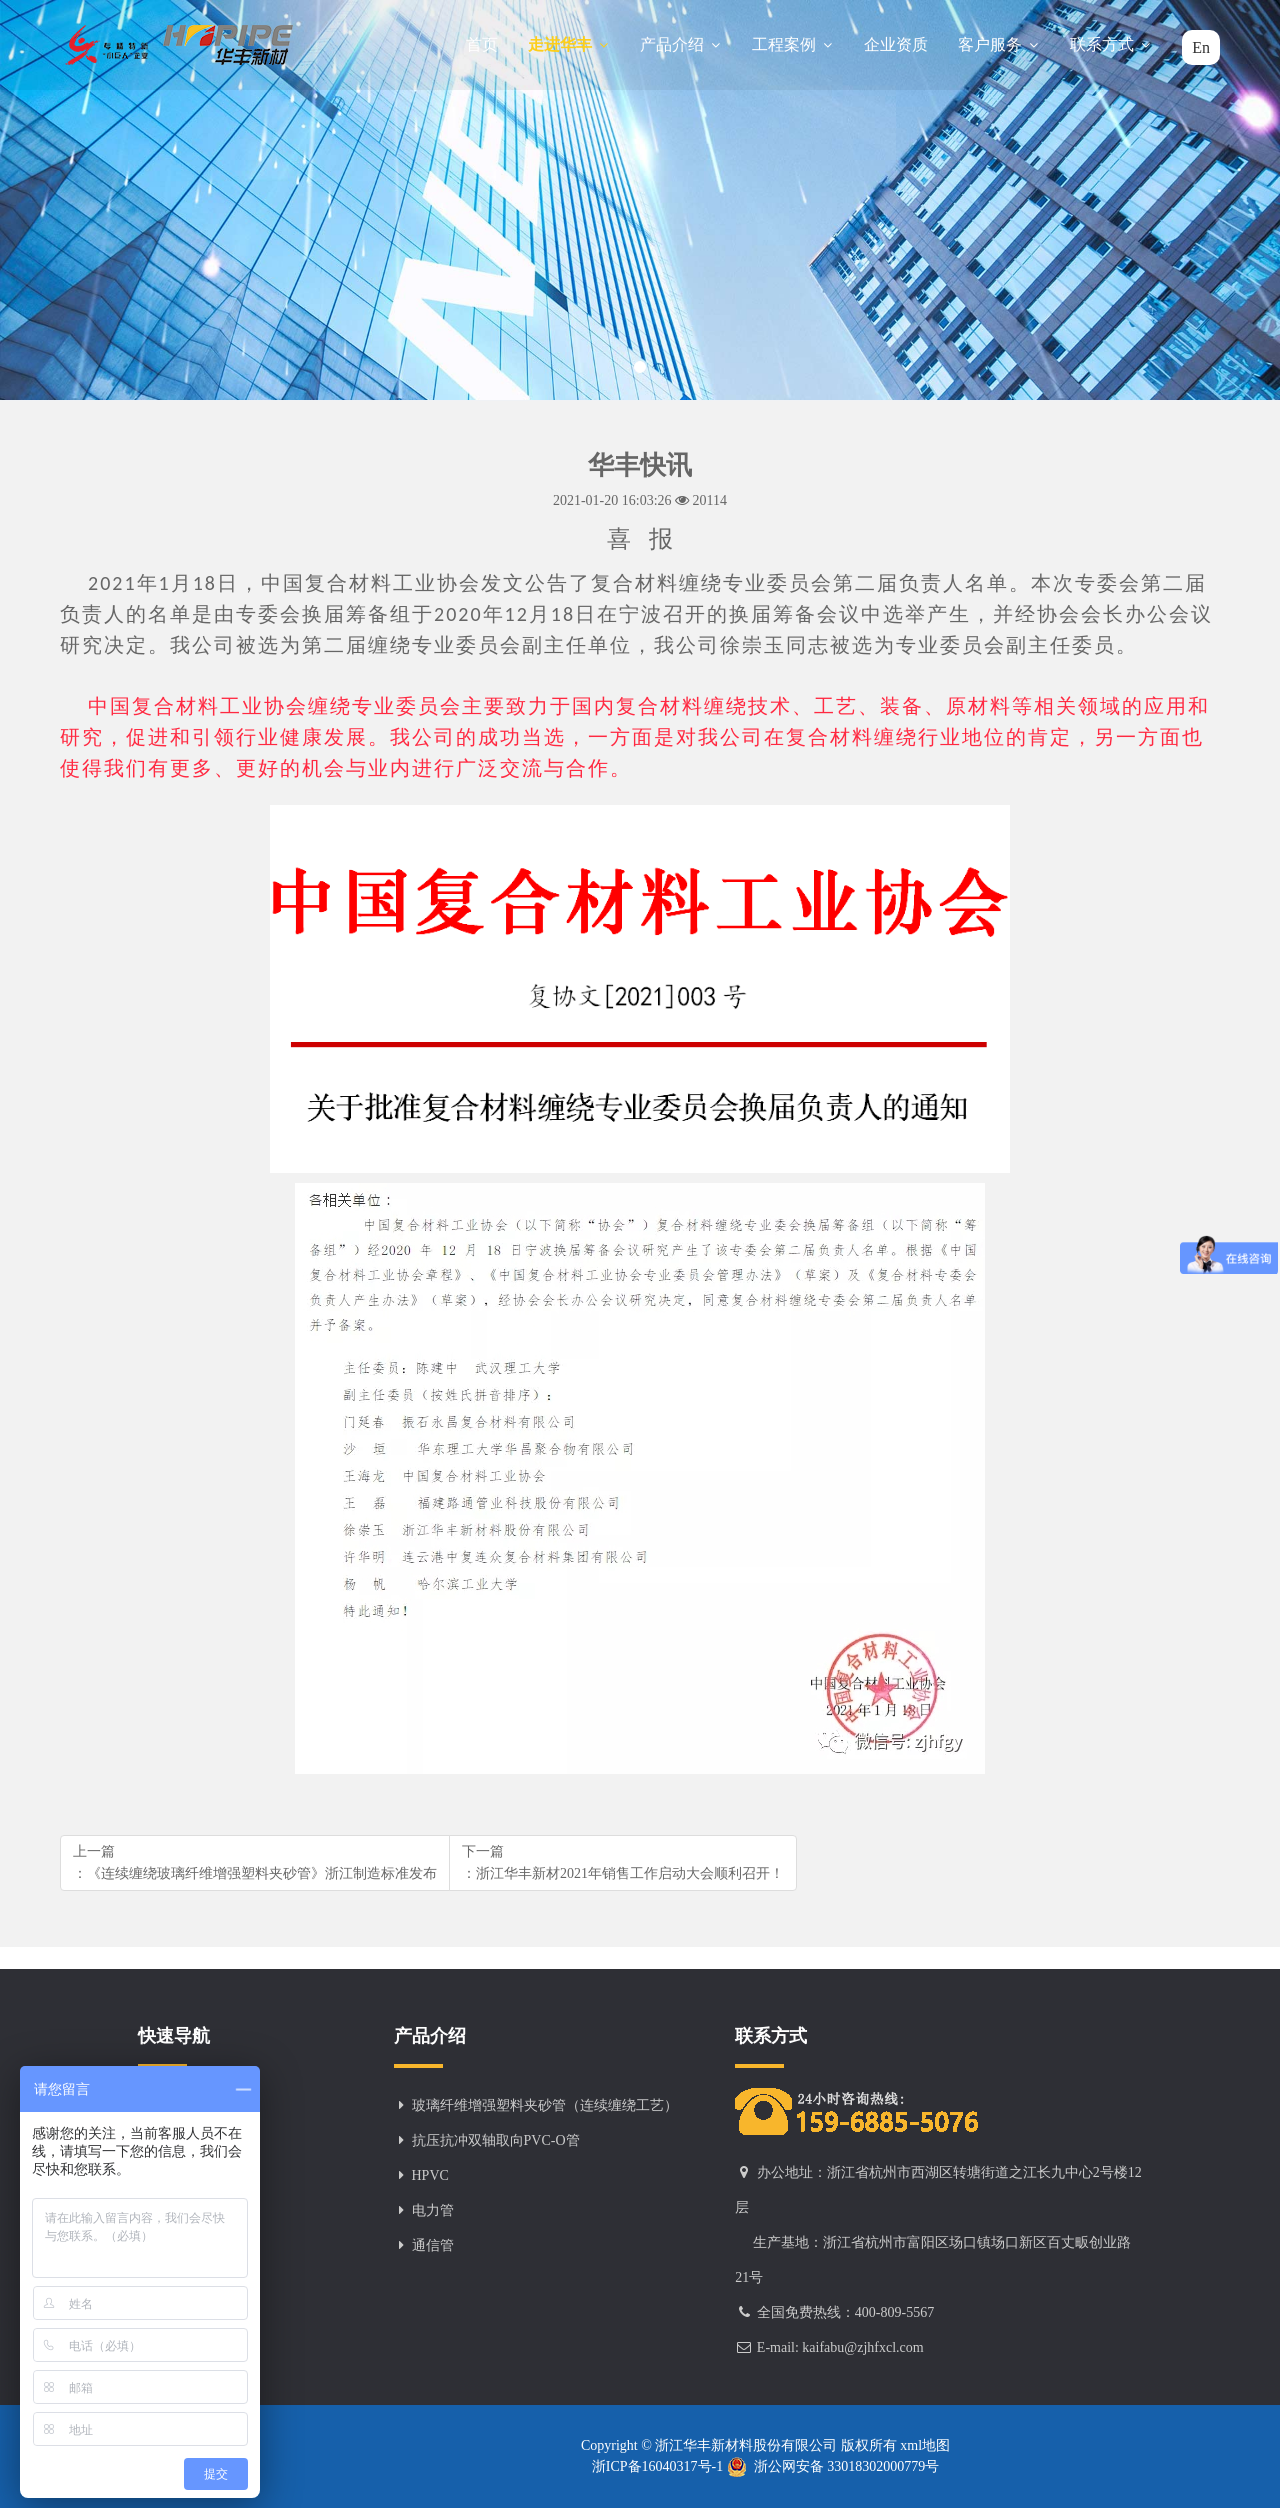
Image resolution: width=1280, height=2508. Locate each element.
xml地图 (923, 2445)
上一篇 (255, 1864)
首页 (482, 44)
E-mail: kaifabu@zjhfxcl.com (840, 2347)
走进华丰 (569, 44)
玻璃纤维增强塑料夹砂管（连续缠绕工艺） (545, 2105)
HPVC (430, 2175)
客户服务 (999, 44)
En (1201, 47)
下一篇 (623, 1864)
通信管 (433, 2245)
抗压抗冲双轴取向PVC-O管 (496, 2140)
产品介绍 (681, 44)
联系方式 (1111, 44)
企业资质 (896, 44)
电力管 (433, 2210)
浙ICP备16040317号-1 (659, 2466)
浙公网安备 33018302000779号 (833, 2467)
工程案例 (793, 44)
